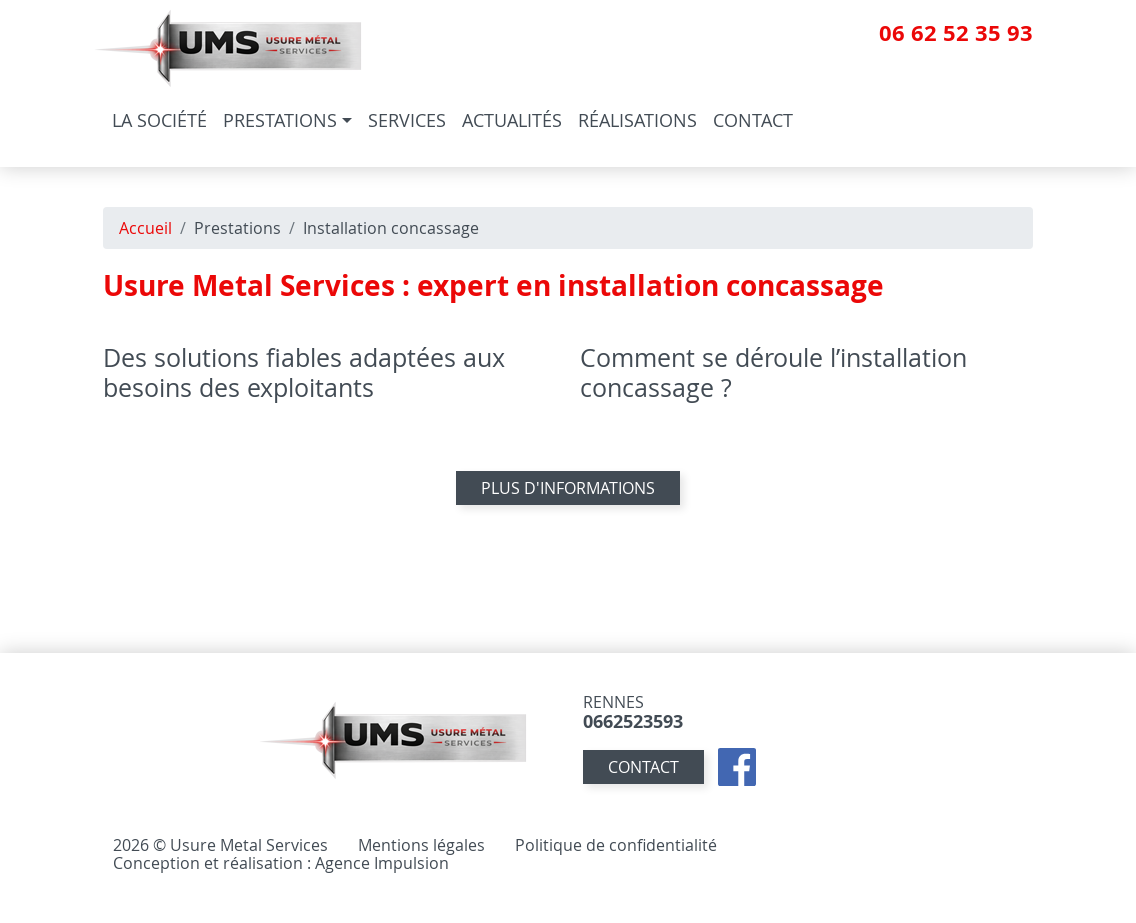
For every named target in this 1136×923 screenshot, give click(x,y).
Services (407, 120)
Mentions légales (421, 845)
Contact (753, 120)
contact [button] (643, 767)
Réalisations (637, 120)
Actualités (512, 120)
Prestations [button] (280, 120)
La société (159, 120)
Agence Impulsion (382, 863)
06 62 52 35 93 (956, 32)
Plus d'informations (568, 488)
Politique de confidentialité (616, 845)
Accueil (145, 228)
